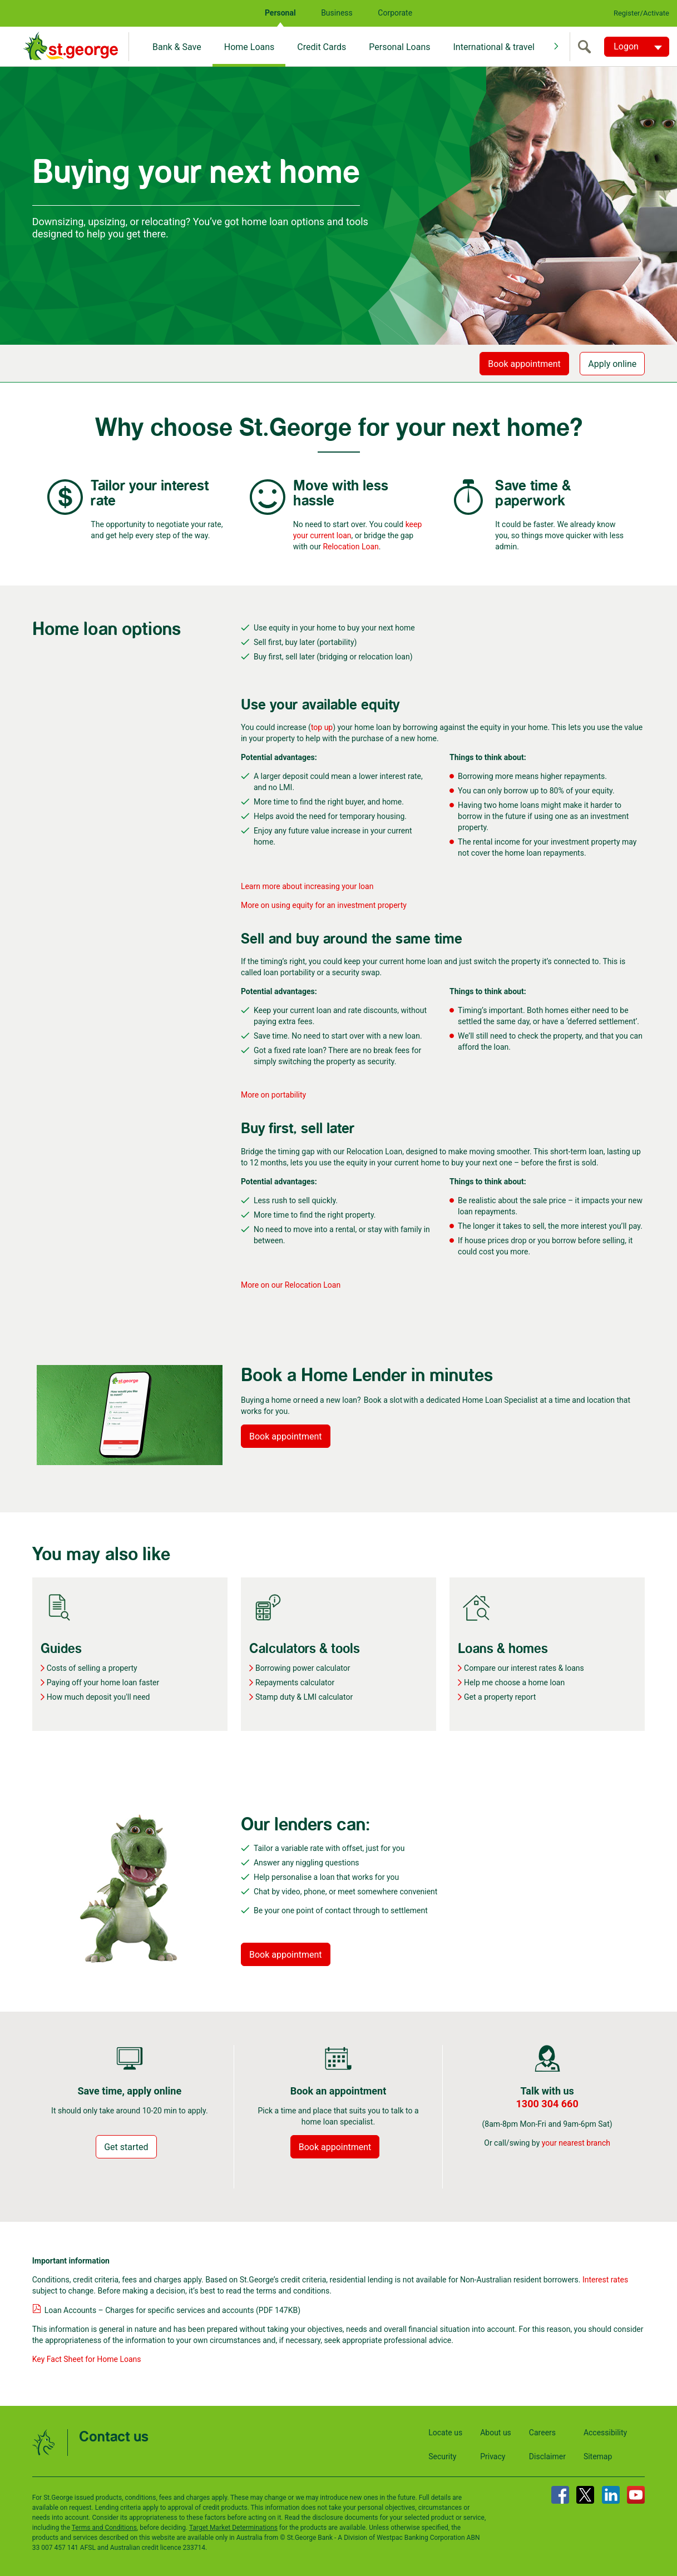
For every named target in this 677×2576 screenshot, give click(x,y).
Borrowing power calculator (302, 1668)
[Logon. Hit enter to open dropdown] (636, 47)
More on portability (273, 1094)
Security (442, 2456)
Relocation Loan (350, 546)
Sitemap (598, 2456)
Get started (126, 2147)
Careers (542, 2432)
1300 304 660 (547, 2104)
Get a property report (500, 1696)
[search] (587, 46)
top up (322, 727)
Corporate (395, 12)
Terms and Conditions (104, 2528)
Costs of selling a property (92, 1668)
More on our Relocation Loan (290, 1284)
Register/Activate (641, 13)
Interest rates (605, 2279)
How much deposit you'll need (98, 1696)
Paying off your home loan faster (103, 1682)
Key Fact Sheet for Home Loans (86, 2359)
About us (495, 2432)
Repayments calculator (294, 1682)
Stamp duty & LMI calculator (304, 1696)
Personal (280, 12)
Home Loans (249, 47)
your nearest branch (576, 2142)
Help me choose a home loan (514, 1682)
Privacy (492, 2456)
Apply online (612, 364)
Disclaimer (547, 2456)
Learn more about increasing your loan (308, 886)
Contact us (114, 2437)
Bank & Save (176, 47)
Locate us (445, 2432)
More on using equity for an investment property (324, 905)
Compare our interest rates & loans (524, 1668)
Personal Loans (399, 47)
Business (337, 12)
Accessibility (605, 2432)
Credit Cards (321, 47)
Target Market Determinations (233, 2528)
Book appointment (524, 364)
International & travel (493, 47)
